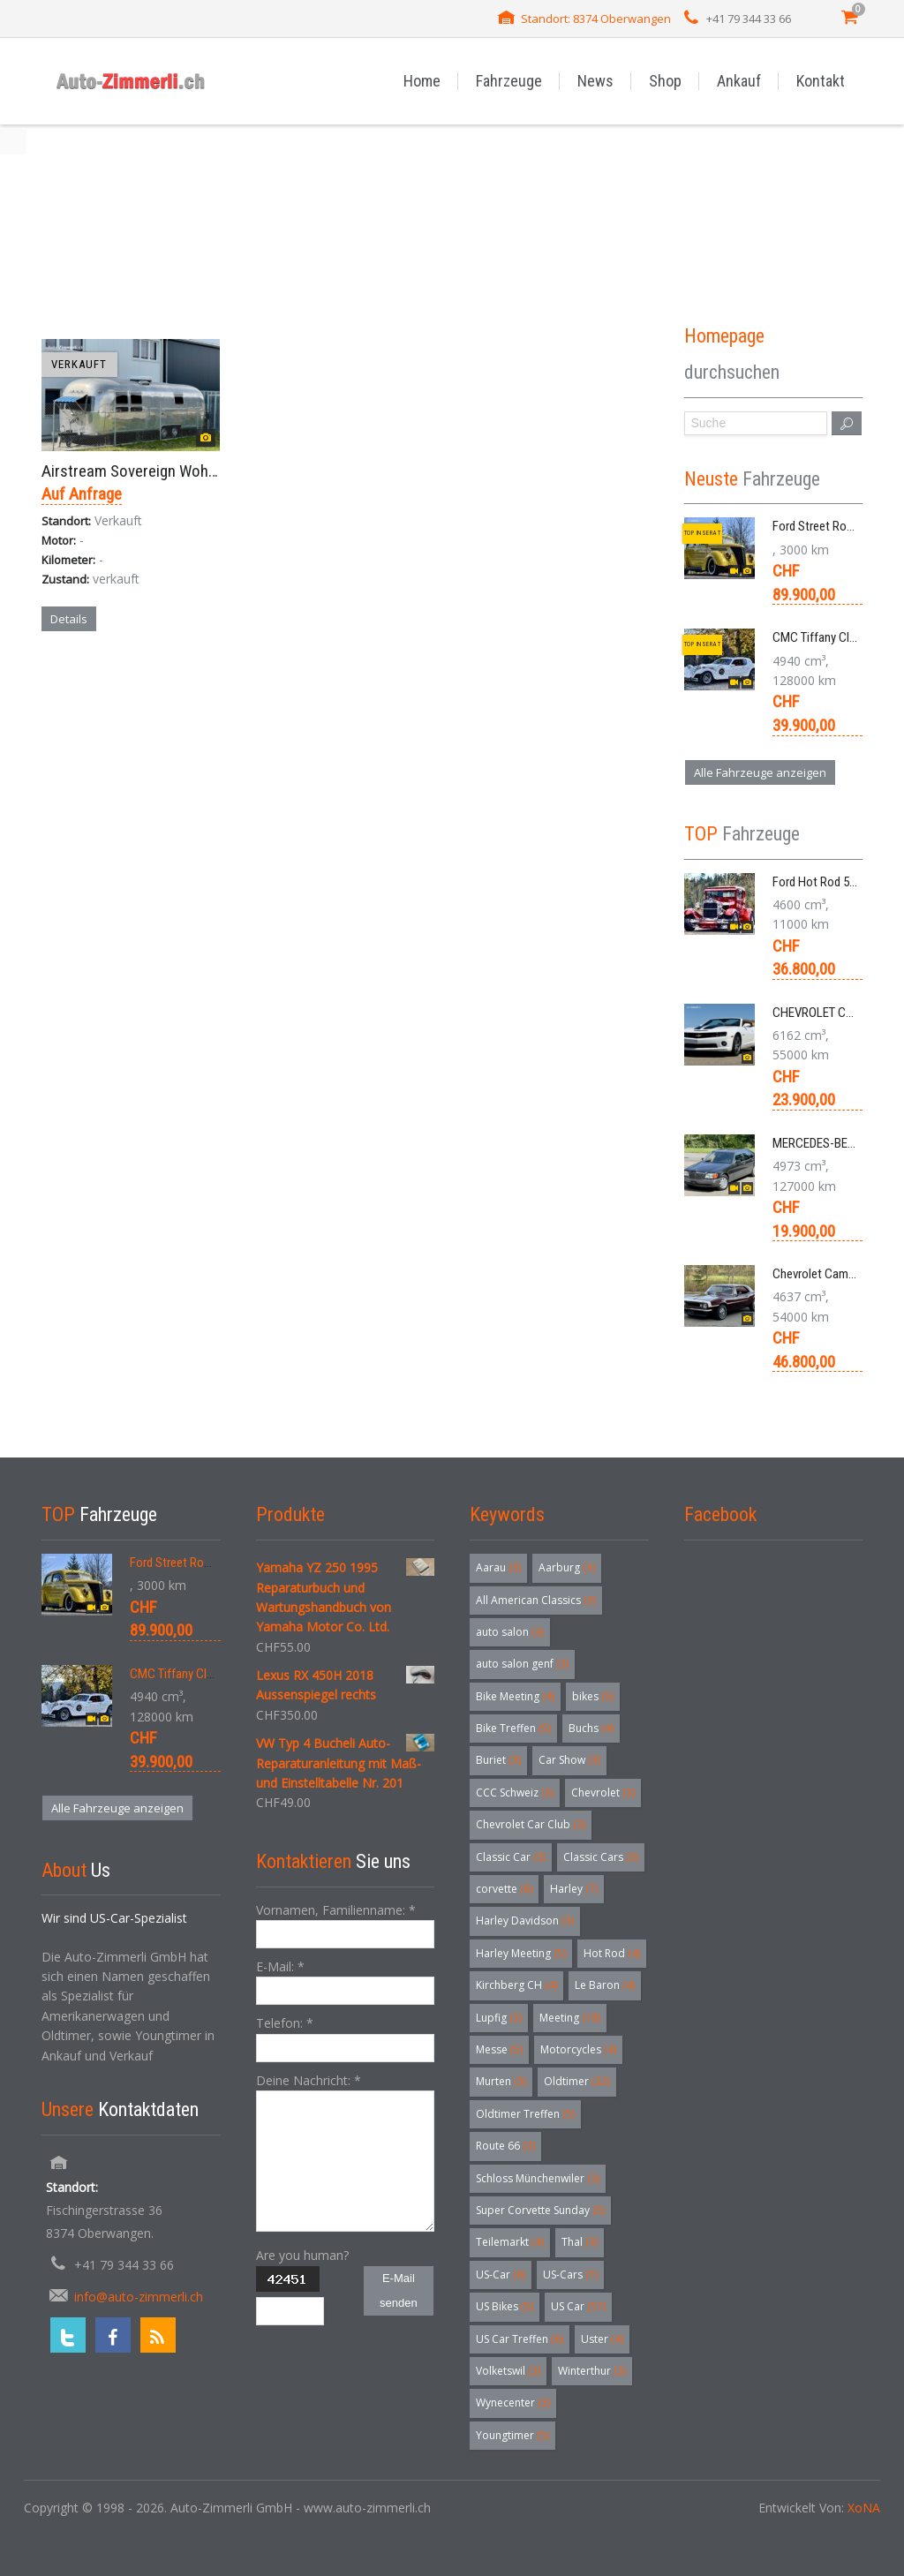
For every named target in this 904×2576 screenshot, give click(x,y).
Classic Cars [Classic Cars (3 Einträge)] (600, 1856)
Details (68, 619)
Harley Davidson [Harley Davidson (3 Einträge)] (525, 1920)
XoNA (864, 2507)
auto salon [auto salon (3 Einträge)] (510, 1631)
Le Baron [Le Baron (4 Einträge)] (605, 1984)
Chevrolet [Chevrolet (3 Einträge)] (603, 1792)
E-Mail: (280, 1966)
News (595, 81)
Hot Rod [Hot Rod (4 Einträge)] (612, 1953)
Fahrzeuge (509, 81)
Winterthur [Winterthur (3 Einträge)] (592, 2370)
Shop (665, 81)
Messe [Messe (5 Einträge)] (499, 2049)
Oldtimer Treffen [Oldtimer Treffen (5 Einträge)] (525, 2113)
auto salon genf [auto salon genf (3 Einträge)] (522, 1663)
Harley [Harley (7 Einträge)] (574, 1888)
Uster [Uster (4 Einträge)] (602, 2338)
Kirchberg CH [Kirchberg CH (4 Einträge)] (516, 1984)
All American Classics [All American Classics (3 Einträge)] (536, 1600)
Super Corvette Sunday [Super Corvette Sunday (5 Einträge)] (540, 2210)
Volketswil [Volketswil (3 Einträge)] (508, 2370)
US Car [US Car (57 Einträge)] (578, 2306)
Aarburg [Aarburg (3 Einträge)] (567, 1567)
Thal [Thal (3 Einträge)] (579, 2241)
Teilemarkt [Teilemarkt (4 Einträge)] (510, 2241)
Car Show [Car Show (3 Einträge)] (569, 1759)
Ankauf (739, 81)
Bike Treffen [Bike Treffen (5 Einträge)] (513, 1728)
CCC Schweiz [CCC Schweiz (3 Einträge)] (515, 1792)
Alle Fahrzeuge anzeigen (760, 772)
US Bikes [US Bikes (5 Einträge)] (504, 2306)
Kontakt (820, 81)
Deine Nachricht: (308, 2080)
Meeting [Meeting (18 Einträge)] (569, 2017)
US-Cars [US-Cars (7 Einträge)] (570, 2274)
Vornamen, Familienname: (336, 1910)
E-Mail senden (399, 2290)
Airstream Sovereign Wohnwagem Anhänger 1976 (203, 471)
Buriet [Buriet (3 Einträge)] (498, 1759)
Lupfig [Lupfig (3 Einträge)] (499, 2017)
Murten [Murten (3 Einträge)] (501, 2081)
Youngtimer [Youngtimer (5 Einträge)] (512, 2435)
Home (422, 81)
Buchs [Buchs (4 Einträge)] (591, 1728)
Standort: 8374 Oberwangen (596, 18)
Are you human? (302, 2255)
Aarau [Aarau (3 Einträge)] (498, 1567)
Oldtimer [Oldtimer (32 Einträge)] (577, 2081)
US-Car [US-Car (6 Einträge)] (500, 2274)
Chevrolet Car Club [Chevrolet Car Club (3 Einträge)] (530, 1824)
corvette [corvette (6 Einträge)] (504, 1888)
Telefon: (284, 2023)
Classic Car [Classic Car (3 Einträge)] (511, 1856)
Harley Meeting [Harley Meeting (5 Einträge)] (521, 1953)
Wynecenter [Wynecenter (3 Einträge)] (513, 2402)
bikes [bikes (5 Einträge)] (593, 1696)
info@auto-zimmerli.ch (138, 2296)
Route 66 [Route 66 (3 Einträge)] (505, 2145)
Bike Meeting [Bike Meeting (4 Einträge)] (515, 1696)
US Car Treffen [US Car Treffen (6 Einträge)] (519, 2338)
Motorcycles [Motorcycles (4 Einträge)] (578, 2049)
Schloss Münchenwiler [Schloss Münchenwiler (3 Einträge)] (537, 2178)
